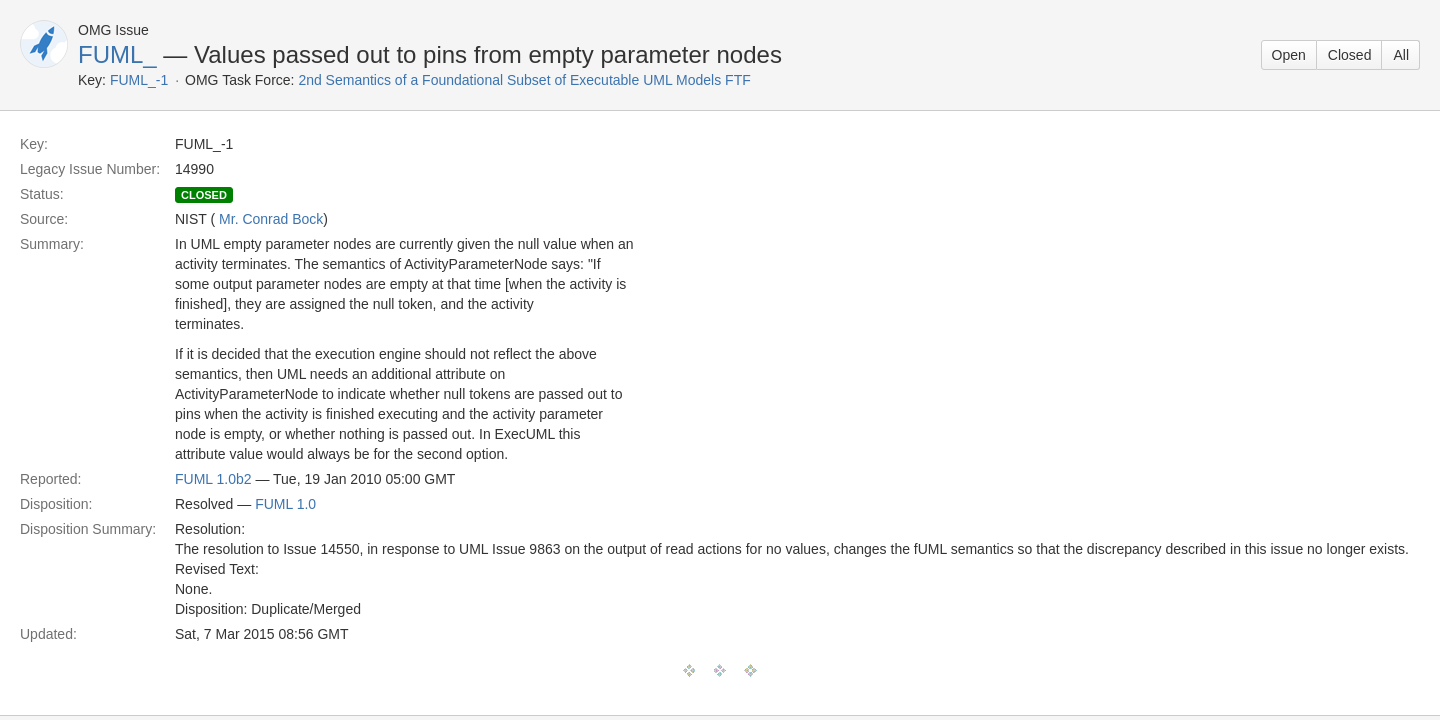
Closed (1350, 55)
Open (1289, 55)
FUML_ (117, 54)
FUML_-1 (139, 80)
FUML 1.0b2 (213, 479)
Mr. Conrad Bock (271, 219)
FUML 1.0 (285, 504)
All (1401, 55)
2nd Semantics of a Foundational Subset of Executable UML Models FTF (524, 80)
